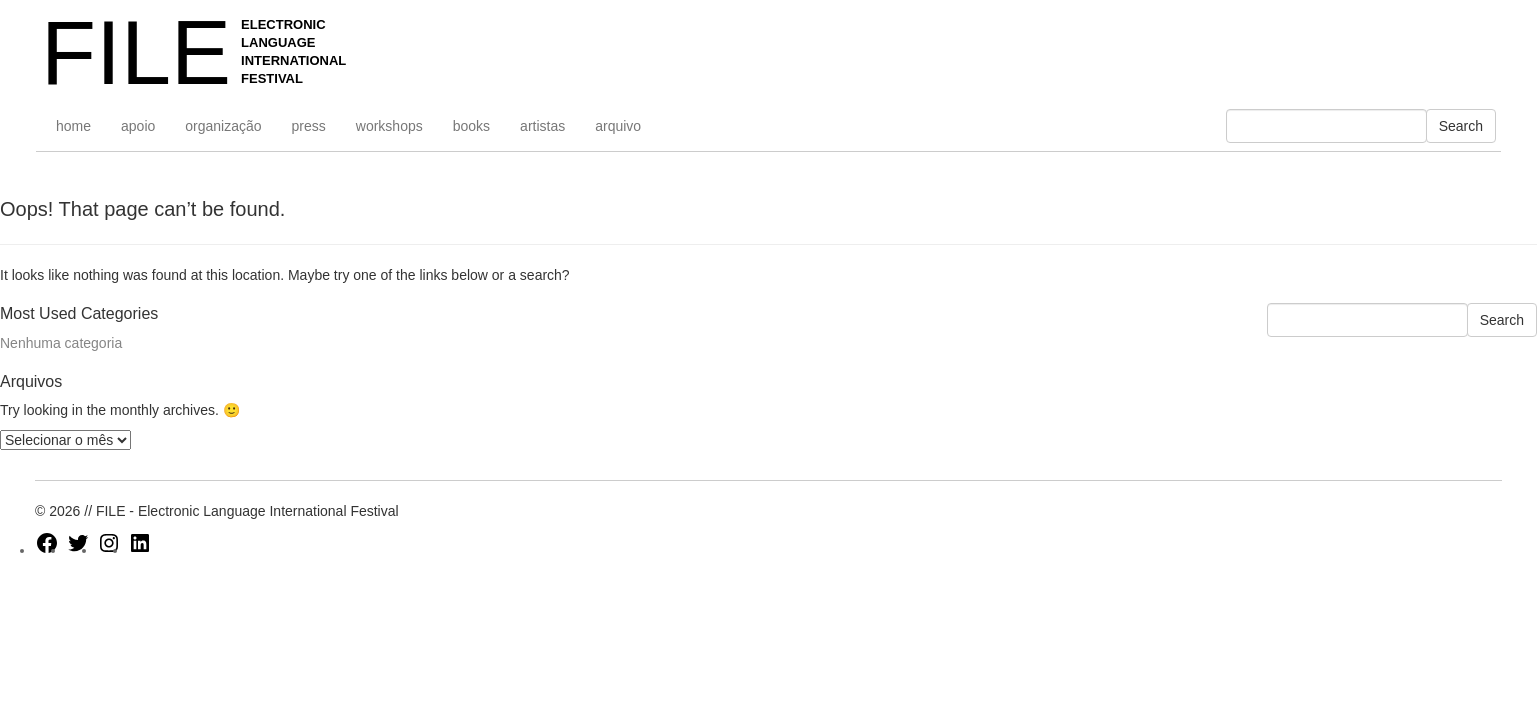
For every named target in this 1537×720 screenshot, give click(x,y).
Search (1461, 126)
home (73, 126)
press (309, 126)
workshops (389, 126)
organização (223, 126)
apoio (138, 126)
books (471, 126)
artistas (542, 126)
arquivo (618, 126)
